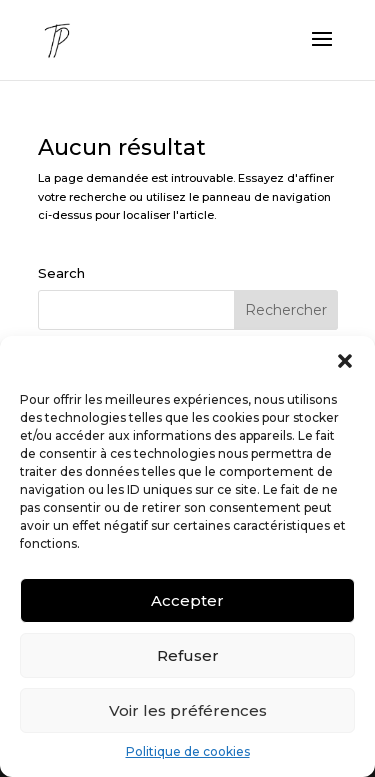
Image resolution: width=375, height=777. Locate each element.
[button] (345, 361)
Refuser (188, 655)
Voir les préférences (188, 710)
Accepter (187, 600)
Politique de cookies (188, 751)
